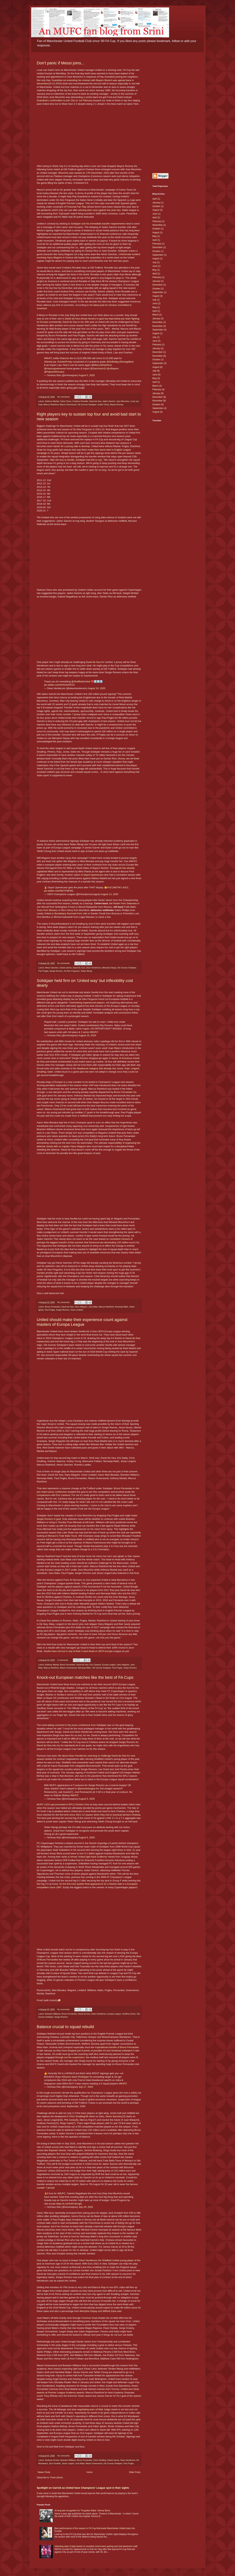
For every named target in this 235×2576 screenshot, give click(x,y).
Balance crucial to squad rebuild (65, 2026)
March (155, 314)
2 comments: (63, 1660)
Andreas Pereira (52, 2460)
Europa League (109, 1665)
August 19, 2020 (96, 688)
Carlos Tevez (65, 401)
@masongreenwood (55, 368)
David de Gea (95, 401)
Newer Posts (44, 2472)
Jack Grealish (55, 2463)
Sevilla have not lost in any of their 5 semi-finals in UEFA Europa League (82, 1651)
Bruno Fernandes (123, 1092)
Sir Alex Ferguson (71, 971)
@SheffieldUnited (80, 681)
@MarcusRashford (101, 365)
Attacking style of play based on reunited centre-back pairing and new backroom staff (96, 2546)
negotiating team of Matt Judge (93, 2409)
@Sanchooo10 (98, 368)
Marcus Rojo (99, 2287)
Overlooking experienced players (86, 1002)
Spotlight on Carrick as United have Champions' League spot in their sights (83, 2487)
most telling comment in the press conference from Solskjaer (73, 1725)
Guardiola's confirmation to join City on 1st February (64, 100)
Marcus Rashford (51, 404)
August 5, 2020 (86, 375)
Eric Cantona (95, 1665)
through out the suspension (69, 2057)
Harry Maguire (81, 1307)
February (156, 221)
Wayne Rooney (116, 404)
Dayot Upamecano (93, 874)
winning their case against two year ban (99, 210)
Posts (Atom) (56, 2477)
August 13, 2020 (109, 894)
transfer (41, 1272)
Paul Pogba (43, 971)
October (156, 206)
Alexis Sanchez (52, 968)
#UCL (126, 887)
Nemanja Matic (121, 1307)
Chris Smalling (77, 2116)
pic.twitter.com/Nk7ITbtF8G (58, 890)
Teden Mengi (86, 971)
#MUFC (48, 358)
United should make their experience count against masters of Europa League (82, 1322)
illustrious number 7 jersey (127, 1262)
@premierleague (86, 1788)
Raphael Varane (57, 2150)
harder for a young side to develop (71, 446)
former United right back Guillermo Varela (92, 1856)
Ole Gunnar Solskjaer (86, 404)
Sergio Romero (56, 971)
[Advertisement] (175, 113)
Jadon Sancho (108, 401)
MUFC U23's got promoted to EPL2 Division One (63, 1804)
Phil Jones (69, 2119)
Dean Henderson (93, 968)
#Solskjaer (83, 2076)
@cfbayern (113, 368)
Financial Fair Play (76, 206)
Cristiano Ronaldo (80, 401)
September (157, 255)
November (157, 225)
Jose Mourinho (122, 401)
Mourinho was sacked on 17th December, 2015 (83, 172)
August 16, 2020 (87, 1035)
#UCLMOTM (114, 887)
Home (90, 2472)
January (156, 202)
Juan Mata (114, 1048)
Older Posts (134, 2472)
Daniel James (66, 968)
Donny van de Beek (128, 758)
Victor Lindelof (76, 1310)
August (155, 210)
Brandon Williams (53, 2014)
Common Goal (89, 2318)
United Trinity (103, 404)
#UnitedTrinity (64, 361)
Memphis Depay (109, 968)
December (157, 247)
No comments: (64, 397)
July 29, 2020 (86, 2207)
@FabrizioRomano (54, 371)
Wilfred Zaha (109, 2311)
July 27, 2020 (86, 2086)
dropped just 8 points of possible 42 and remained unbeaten (100, 2050)
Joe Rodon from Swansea (123, 903)
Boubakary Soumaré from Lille (71, 913)
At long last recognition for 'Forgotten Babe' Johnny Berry (82, 2510)
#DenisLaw (50, 361)
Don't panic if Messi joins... (60, 63)
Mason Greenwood (68, 404)
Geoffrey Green (129, 2014)
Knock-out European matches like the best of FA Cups (85, 1677)
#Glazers (66, 2076)
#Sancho (64, 358)
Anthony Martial (52, 401)
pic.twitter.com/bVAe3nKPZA (59, 684)
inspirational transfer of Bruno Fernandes (117, 2047)
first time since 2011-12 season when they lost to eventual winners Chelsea (100, 1814)
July (154, 262)
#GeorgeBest (126, 361)
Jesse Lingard (68, 2463)
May (154, 236)
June (154, 214)
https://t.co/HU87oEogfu (69, 2203)
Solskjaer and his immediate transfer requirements (98, 223)
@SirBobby (112, 361)
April (154, 198)
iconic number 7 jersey (68, 714)
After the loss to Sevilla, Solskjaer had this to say (76, 459)
